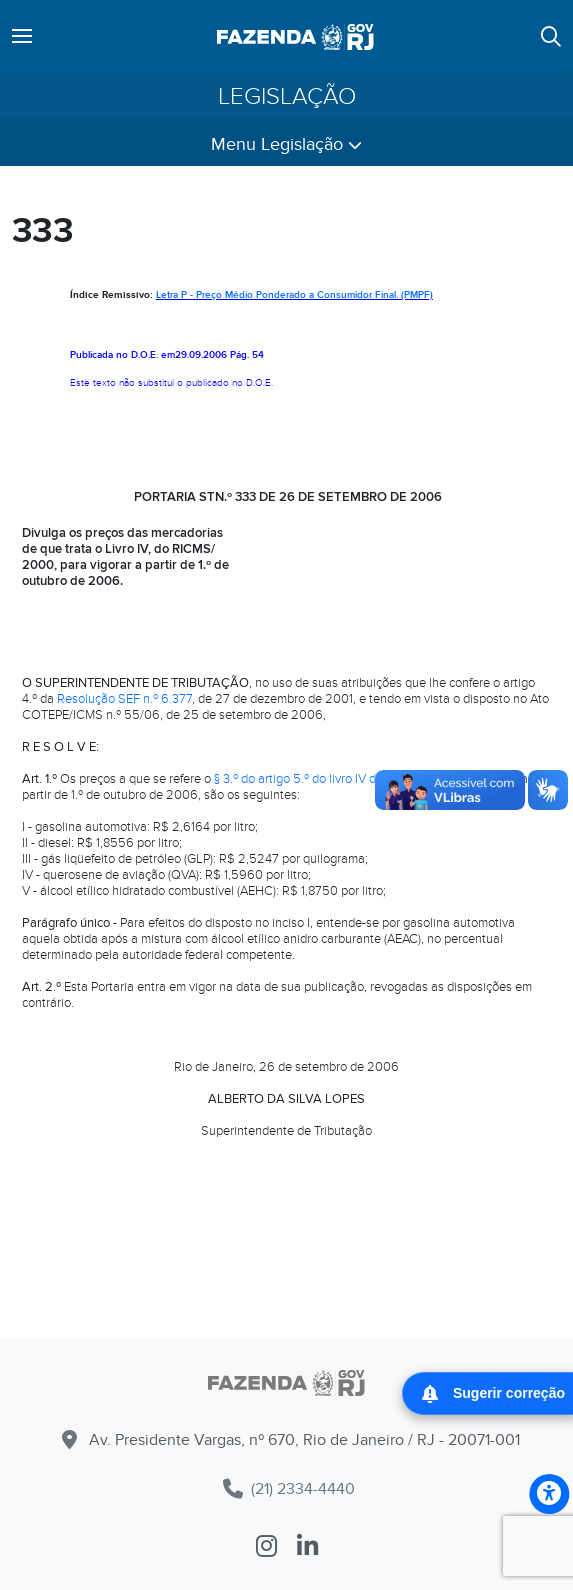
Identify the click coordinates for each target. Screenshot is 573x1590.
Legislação (287, 96)
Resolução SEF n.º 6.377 (124, 699)
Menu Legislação (286, 144)
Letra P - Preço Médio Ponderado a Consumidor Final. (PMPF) (294, 295)
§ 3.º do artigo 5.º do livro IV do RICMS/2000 (337, 779)
